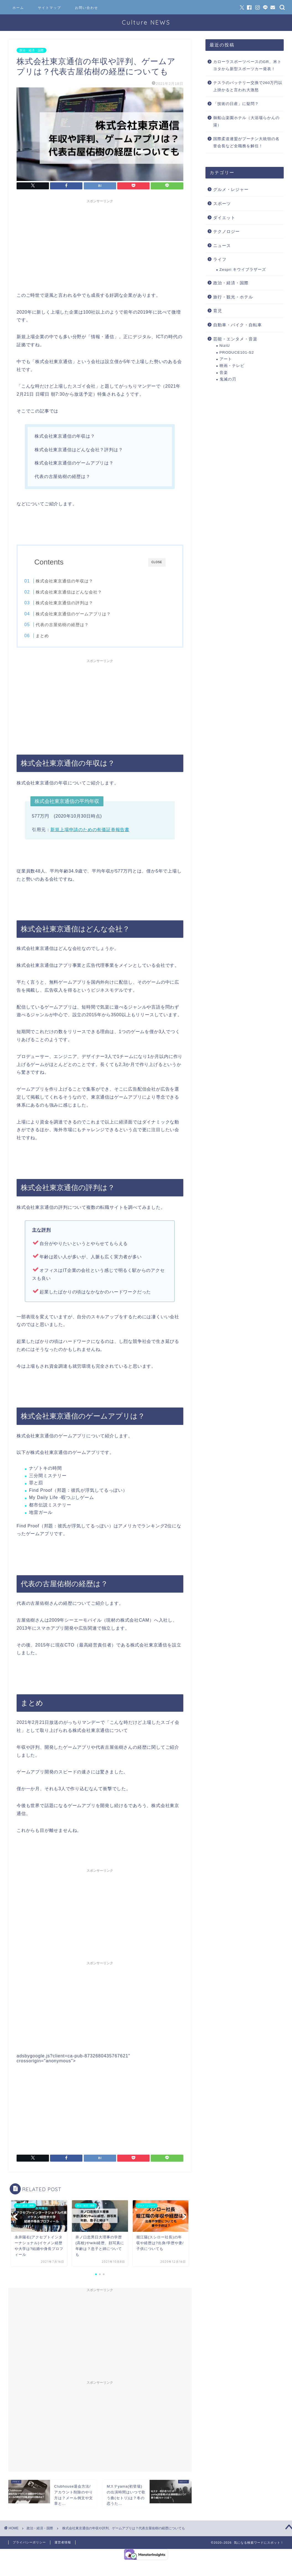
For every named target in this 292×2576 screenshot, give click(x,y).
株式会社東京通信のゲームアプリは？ (84, 613)
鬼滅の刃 (228, 379)
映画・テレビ (232, 366)
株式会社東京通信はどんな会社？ (80, 592)
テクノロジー (226, 231)
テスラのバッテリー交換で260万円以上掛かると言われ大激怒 (248, 86)
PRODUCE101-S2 (237, 352)
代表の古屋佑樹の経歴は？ (73, 624)
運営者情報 (62, 2544)
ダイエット (224, 217)
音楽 (224, 373)
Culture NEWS (146, 22)
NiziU (225, 345)
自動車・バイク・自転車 (237, 324)
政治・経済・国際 (31, 50)
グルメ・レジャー (231, 189)
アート (226, 359)
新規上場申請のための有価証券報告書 (89, 831)
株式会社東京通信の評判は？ (76, 602)
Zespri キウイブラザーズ (243, 269)
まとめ (53, 635)
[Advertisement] (100, 244)
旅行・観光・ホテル (233, 297)
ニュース (222, 245)
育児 (217, 310)
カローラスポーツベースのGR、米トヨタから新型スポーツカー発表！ (247, 65)
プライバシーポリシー (29, 2544)
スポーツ (222, 203)
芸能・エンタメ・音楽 (235, 339)
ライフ (219, 259)
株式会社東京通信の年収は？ (76, 581)
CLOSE (157, 562)
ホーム (18, 8)
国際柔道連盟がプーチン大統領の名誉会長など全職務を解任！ (246, 142)
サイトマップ (49, 8)
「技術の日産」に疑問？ (236, 104)
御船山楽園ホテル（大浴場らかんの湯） (246, 121)
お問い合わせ (86, 8)
